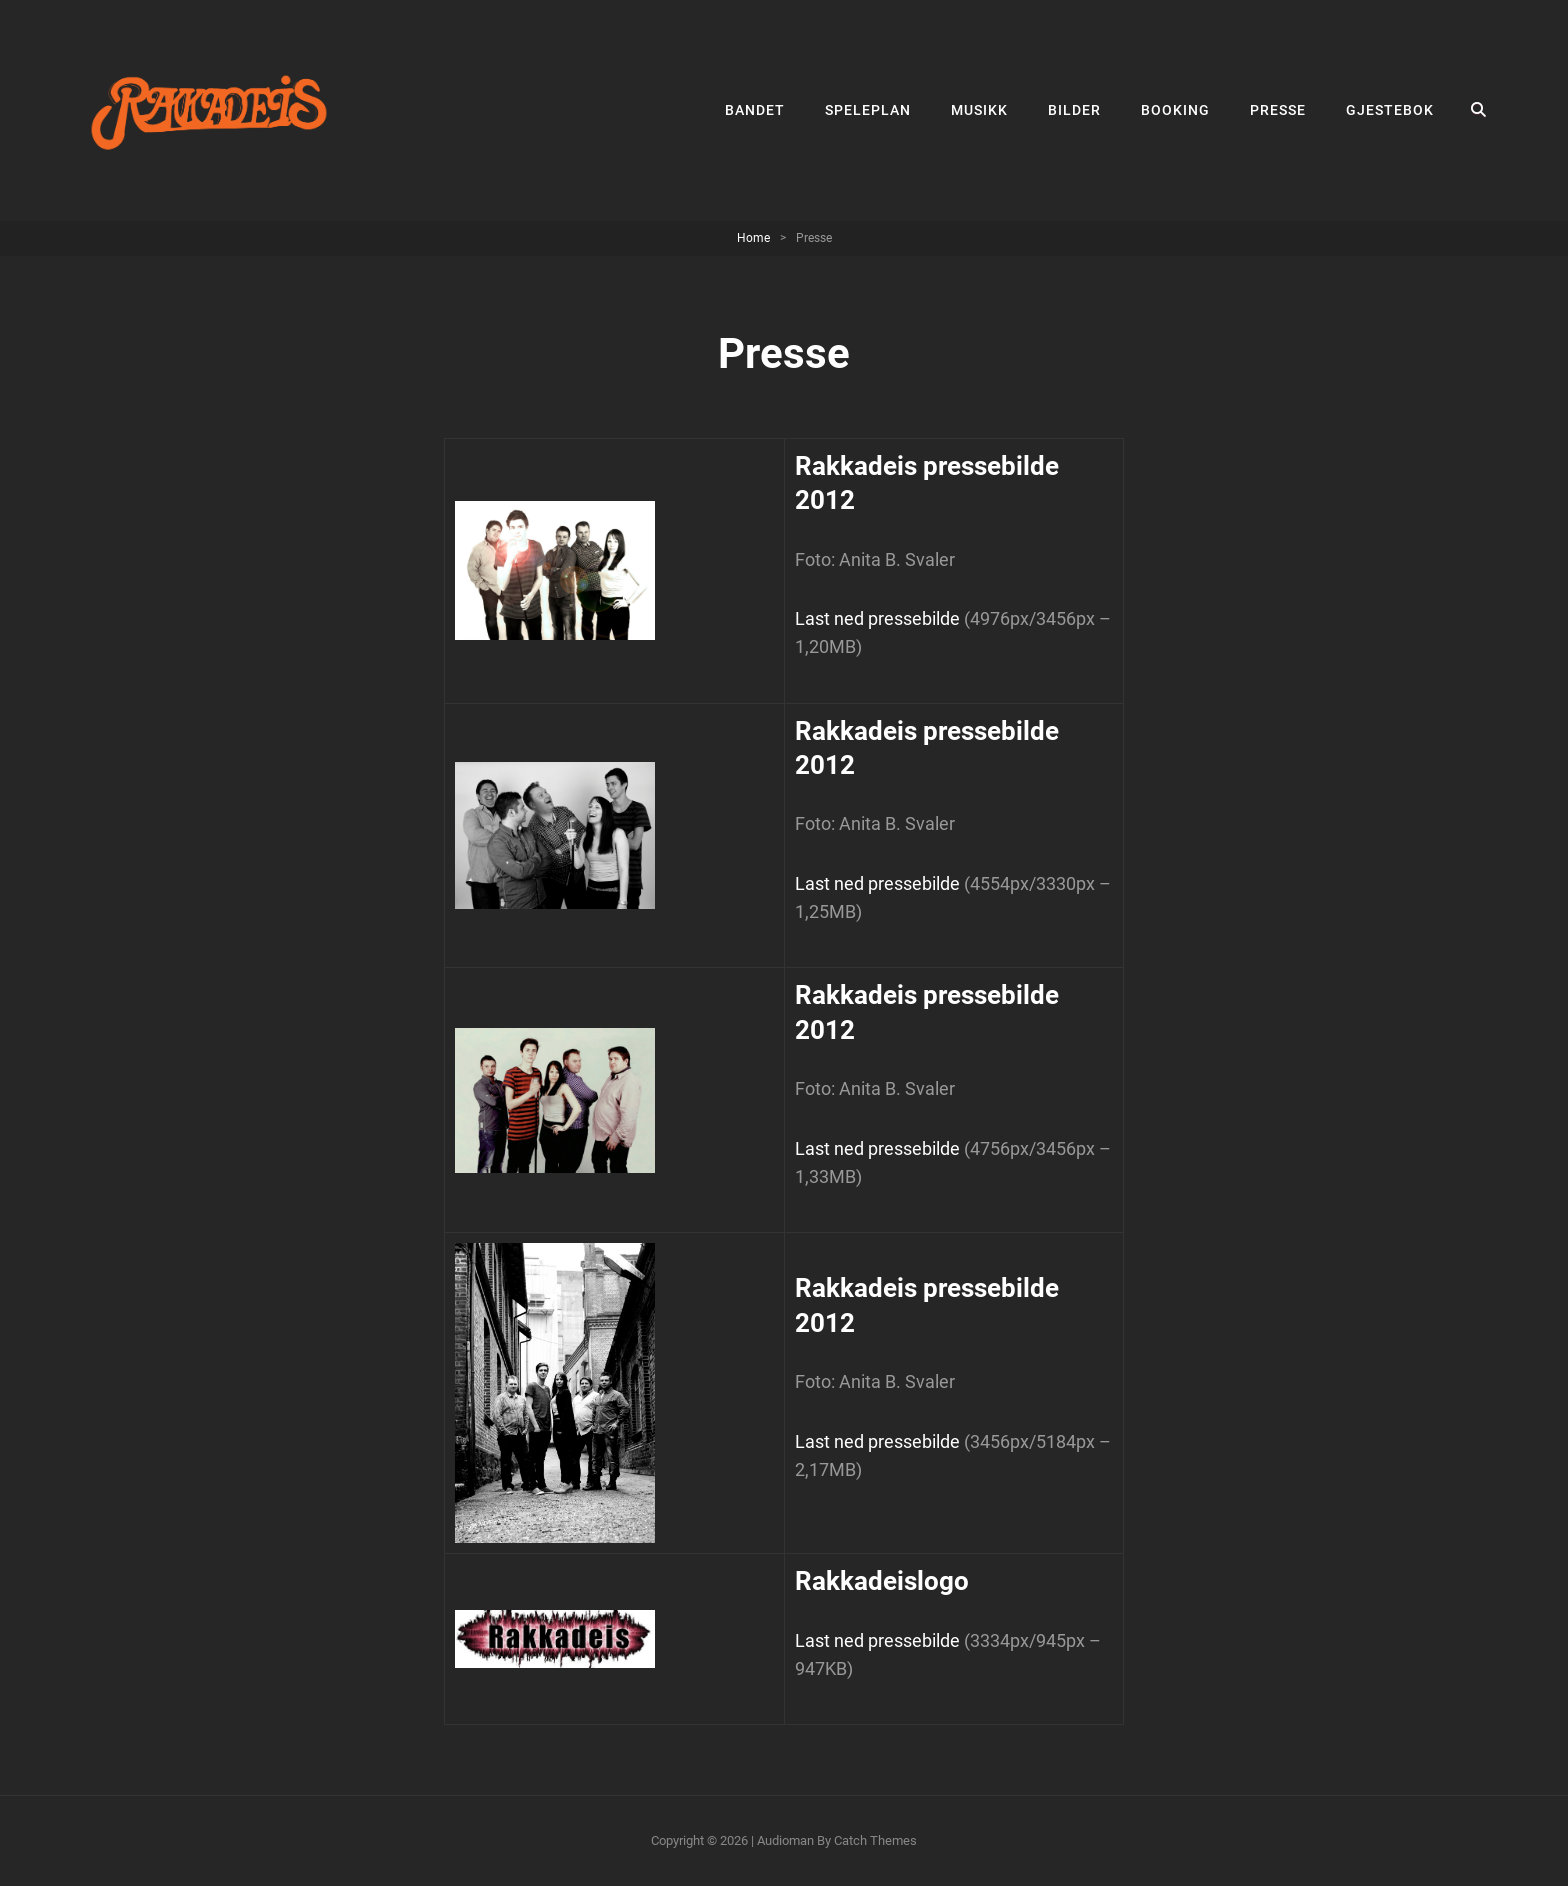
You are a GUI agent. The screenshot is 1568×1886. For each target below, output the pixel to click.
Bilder (1074, 110)
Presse (1278, 110)
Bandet (755, 110)
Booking (1175, 110)
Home (753, 238)
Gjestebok (1390, 110)
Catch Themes (875, 1840)
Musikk (979, 110)
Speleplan (868, 110)
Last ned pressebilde (877, 618)
